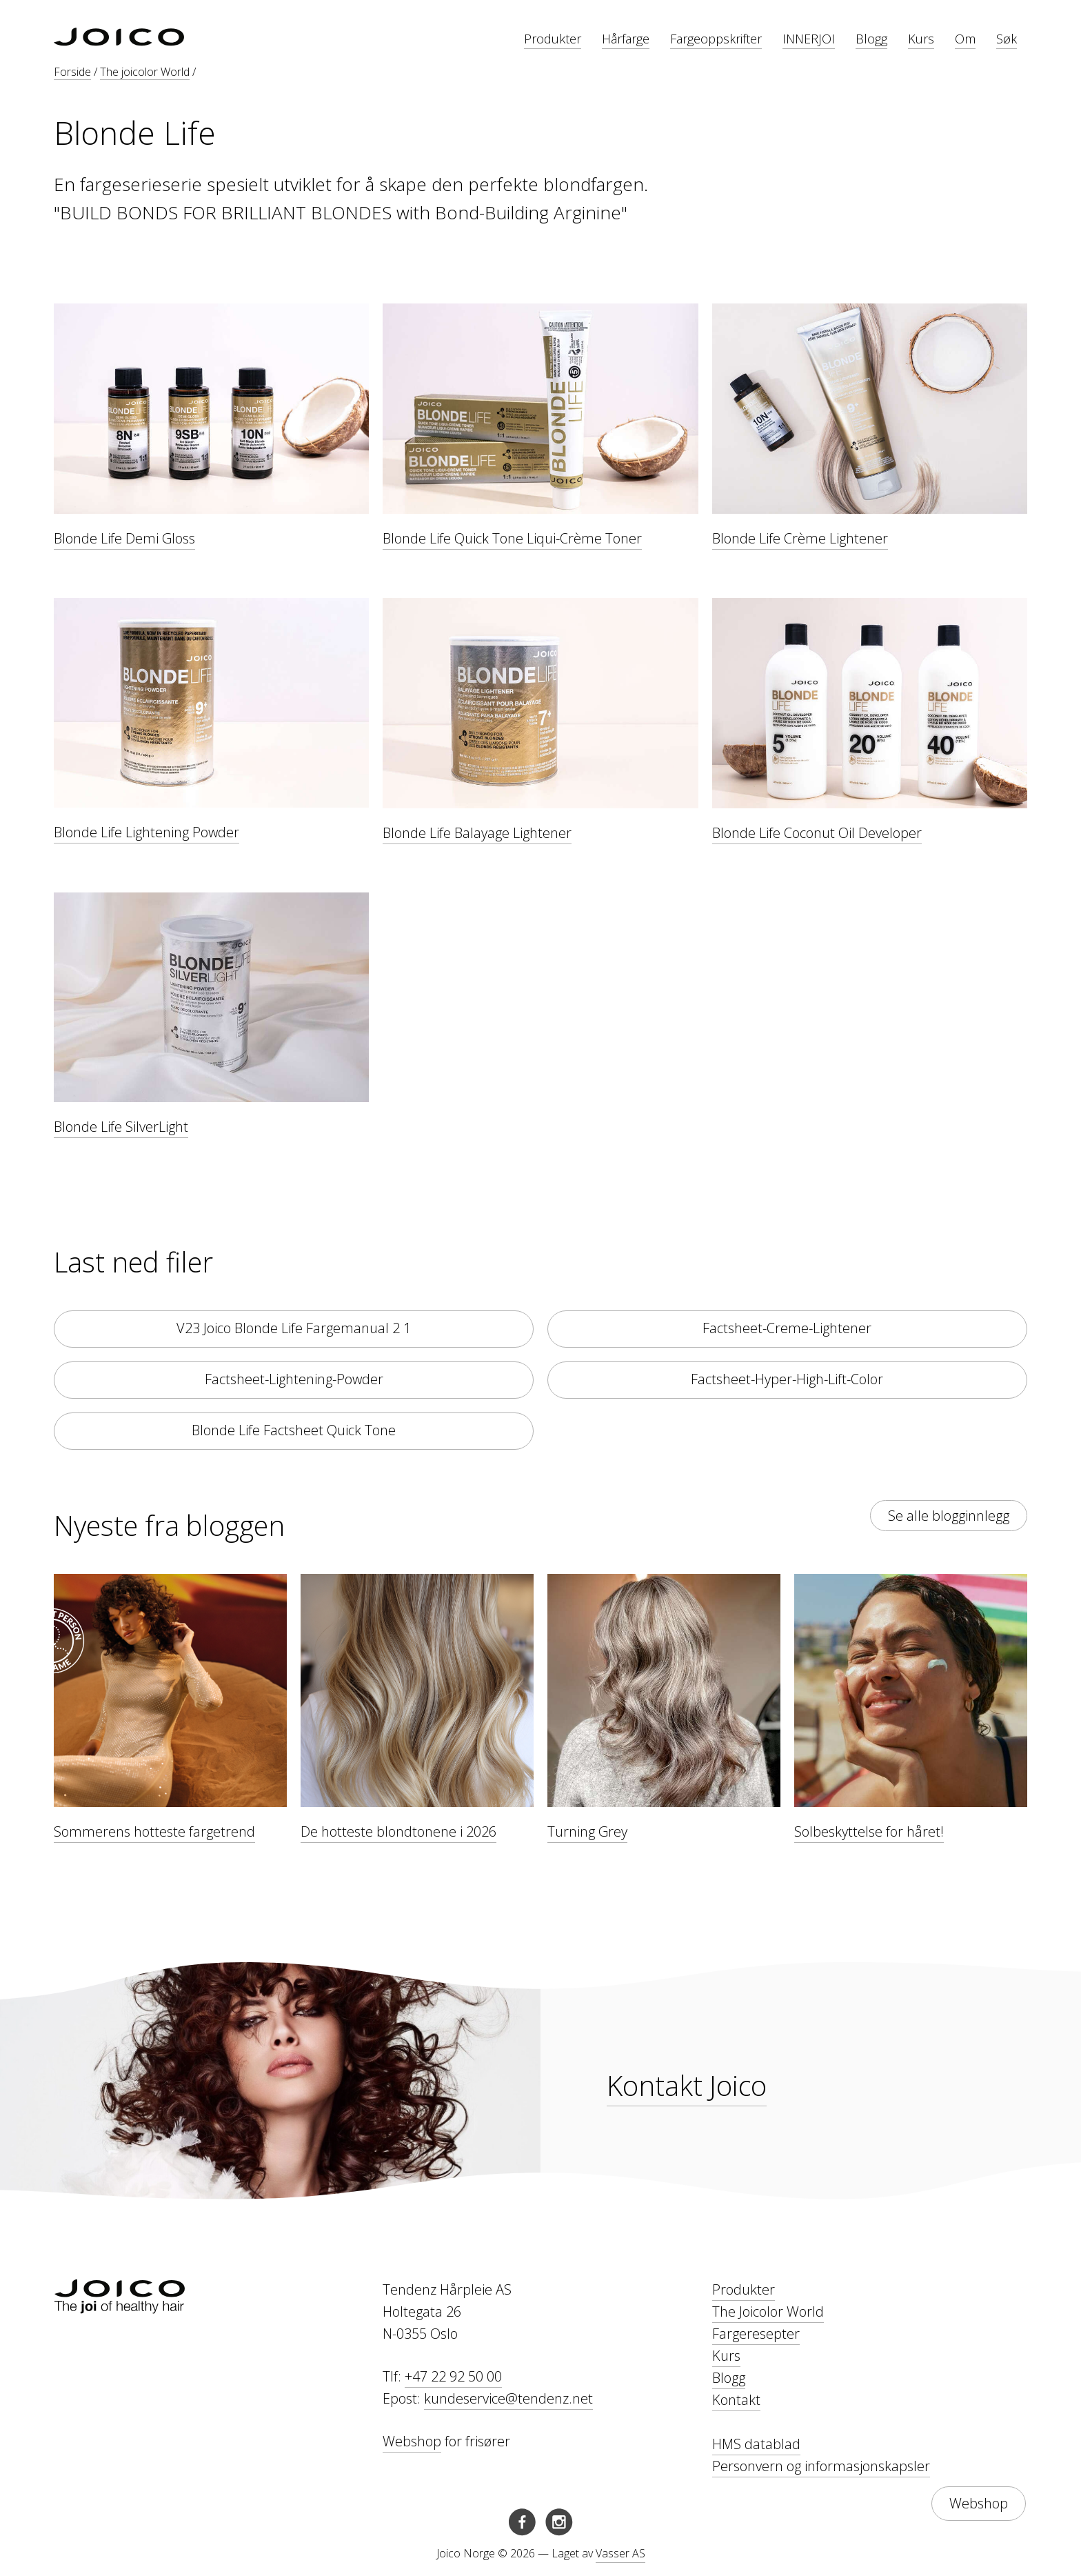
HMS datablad (756, 2444)
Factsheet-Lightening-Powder (294, 1379)
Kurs (921, 38)
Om (965, 38)
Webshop (412, 2441)
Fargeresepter (756, 2333)
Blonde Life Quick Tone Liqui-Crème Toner (512, 538)
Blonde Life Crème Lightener (800, 538)
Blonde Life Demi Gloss (124, 538)
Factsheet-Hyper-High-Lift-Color (787, 1379)
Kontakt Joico (687, 2085)
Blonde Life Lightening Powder (146, 832)
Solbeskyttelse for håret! (869, 1831)
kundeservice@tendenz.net (508, 2398)
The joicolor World (145, 71)
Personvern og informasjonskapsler (821, 2466)
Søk (1006, 38)
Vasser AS (620, 2553)
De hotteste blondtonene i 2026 (398, 1831)
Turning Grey (587, 1831)
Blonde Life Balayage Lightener (477, 832)
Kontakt (736, 2399)
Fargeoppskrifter (716, 38)
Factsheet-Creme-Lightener (787, 1328)
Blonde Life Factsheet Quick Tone (294, 1430)
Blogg (871, 38)
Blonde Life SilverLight (121, 1126)
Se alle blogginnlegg (948, 1515)
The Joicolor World (768, 2311)
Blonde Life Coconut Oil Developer (817, 832)
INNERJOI (808, 38)
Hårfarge (625, 38)
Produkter (552, 38)
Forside (72, 71)
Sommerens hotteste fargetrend (154, 1831)
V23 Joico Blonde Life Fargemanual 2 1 (293, 1328)
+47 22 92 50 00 (453, 2376)
